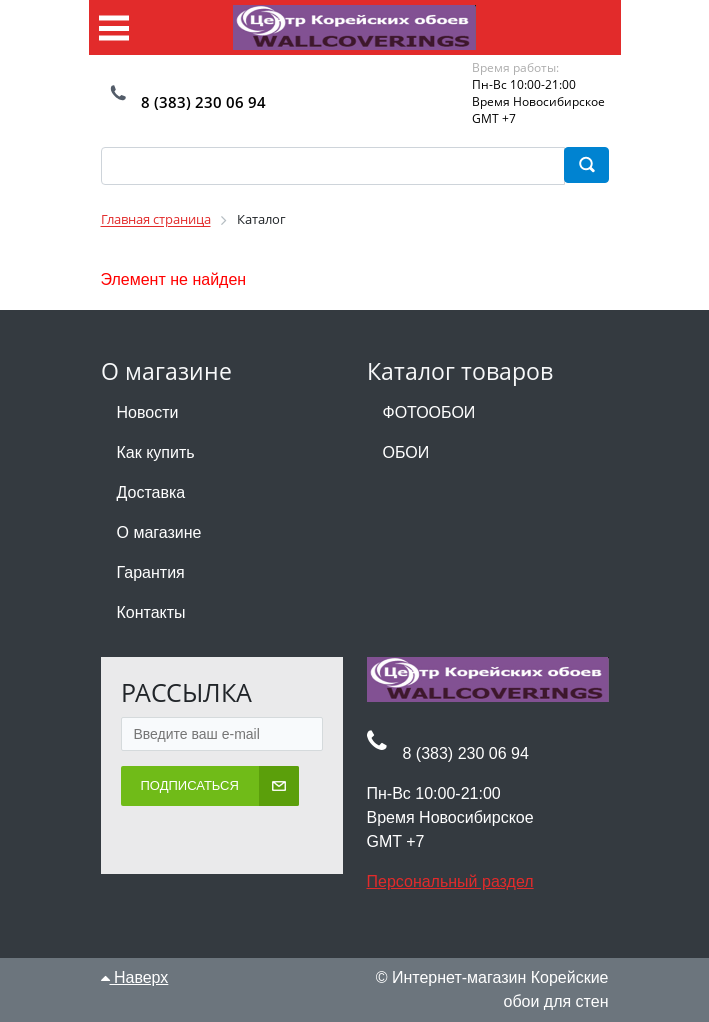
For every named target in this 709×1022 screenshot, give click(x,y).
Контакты (151, 612)
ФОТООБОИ (429, 412)
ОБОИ (406, 452)
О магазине (159, 532)
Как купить (156, 452)
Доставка (151, 492)
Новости (148, 412)
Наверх (135, 977)
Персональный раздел (450, 881)
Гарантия (151, 572)
